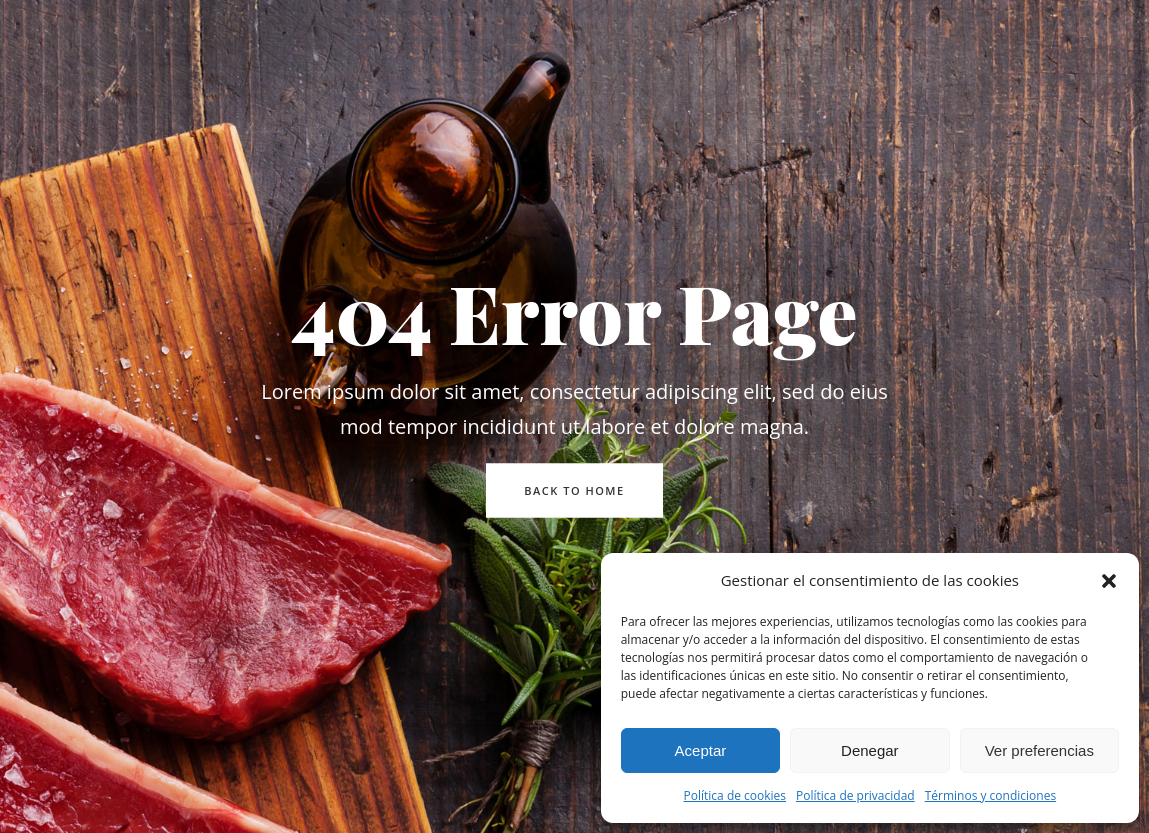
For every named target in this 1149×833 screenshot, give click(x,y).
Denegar (870, 750)
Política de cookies (735, 795)
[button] (1109, 581)
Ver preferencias (1039, 750)
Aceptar (701, 750)
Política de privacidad (855, 795)
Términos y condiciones (990, 795)
